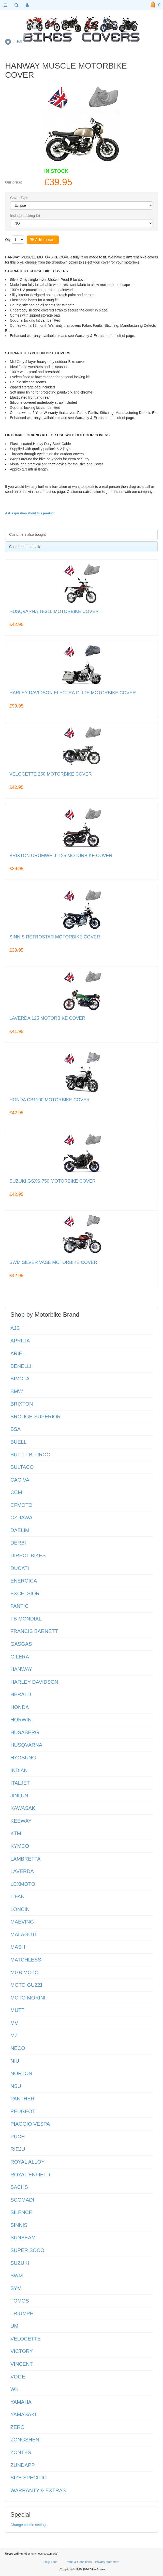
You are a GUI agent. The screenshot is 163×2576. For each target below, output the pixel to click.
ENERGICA (23, 1581)
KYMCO (19, 1846)
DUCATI (19, 1568)
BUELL (18, 1442)
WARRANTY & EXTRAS (38, 2490)
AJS (15, 1328)
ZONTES (20, 2452)
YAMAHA (21, 2402)
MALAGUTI (23, 1934)
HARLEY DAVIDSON (34, 1682)
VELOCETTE (25, 2339)
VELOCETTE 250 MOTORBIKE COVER (50, 774)
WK (14, 2389)
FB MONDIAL (25, 1619)
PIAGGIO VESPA (30, 2124)
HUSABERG (24, 1732)
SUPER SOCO (27, 2250)
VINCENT (21, 2364)
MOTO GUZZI (26, 1985)
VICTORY (21, 2351)
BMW (16, 1391)
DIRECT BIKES (28, 1555)
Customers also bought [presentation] (27, 534)
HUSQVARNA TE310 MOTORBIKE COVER (54, 611)
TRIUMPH (22, 2313)
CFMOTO (21, 1505)
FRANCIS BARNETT (34, 1631)
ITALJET (20, 1783)
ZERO (17, 2427)
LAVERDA (22, 1871)
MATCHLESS (25, 1960)
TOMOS (19, 2301)
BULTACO (22, 1467)
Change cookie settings (29, 2525)
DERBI (18, 1543)
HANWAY (21, 1669)
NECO (17, 2048)
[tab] (81, 534)
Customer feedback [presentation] (24, 547)
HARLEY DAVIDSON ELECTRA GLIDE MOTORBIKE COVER (72, 692)
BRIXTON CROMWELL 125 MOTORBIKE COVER (60, 855)
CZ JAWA (21, 1517)
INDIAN (19, 1770)
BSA (15, 1429)
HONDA (19, 1707)
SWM (16, 2275)
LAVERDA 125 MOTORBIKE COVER (47, 1018)
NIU (14, 2061)
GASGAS (21, 1644)
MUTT (17, 2010)
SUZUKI (19, 2263)
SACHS (19, 2187)
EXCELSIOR (24, 1593)
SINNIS (18, 2225)
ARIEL (17, 1353)
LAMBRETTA (25, 1859)
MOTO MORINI (27, 1997)
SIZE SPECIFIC (28, 2477)
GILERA (19, 1656)
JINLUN (19, 1795)
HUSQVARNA (26, 1745)
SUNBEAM (23, 2237)
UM (14, 2326)
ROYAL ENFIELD (30, 2174)
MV (14, 2023)
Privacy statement (107, 2562)
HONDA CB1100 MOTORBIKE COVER (49, 1099)
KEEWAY (21, 1821)
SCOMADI (22, 2200)
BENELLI (20, 1366)
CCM (16, 1492)
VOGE (17, 2376)
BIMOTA (19, 1378)
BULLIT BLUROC (30, 1454)
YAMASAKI (23, 2414)
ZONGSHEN (24, 2439)
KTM (15, 1833)
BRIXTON (21, 1404)
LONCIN (20, 1909)
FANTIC (19, 1606)
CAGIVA (19, 1480)
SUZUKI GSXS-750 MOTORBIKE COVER (52, 1181)
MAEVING (22, 1922)
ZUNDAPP (22, 2465)
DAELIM (19, 1530)
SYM (15, 2288)
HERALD (20, 1694)
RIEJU (17, 2149)
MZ (14, 2035)
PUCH (17, 2136)
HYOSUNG (23, 1757)
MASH (17, 1947)
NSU (15, 2086)
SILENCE (21, 2212)
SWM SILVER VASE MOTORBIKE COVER (53, 1262)
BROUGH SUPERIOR (35, 1416)
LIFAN (17, 1896)
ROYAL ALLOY (27, 2162)
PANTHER (22, 2098)
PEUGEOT (22, 2111)
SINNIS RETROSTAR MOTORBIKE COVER (54, 937)
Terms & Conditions (78, 2562)
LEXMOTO (22, 1884)
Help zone (50, 2562)
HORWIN (21, 1719)
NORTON (21, 2073)
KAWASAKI (23, 1808)
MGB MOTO (24, 1972)
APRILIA (20, 1340)
